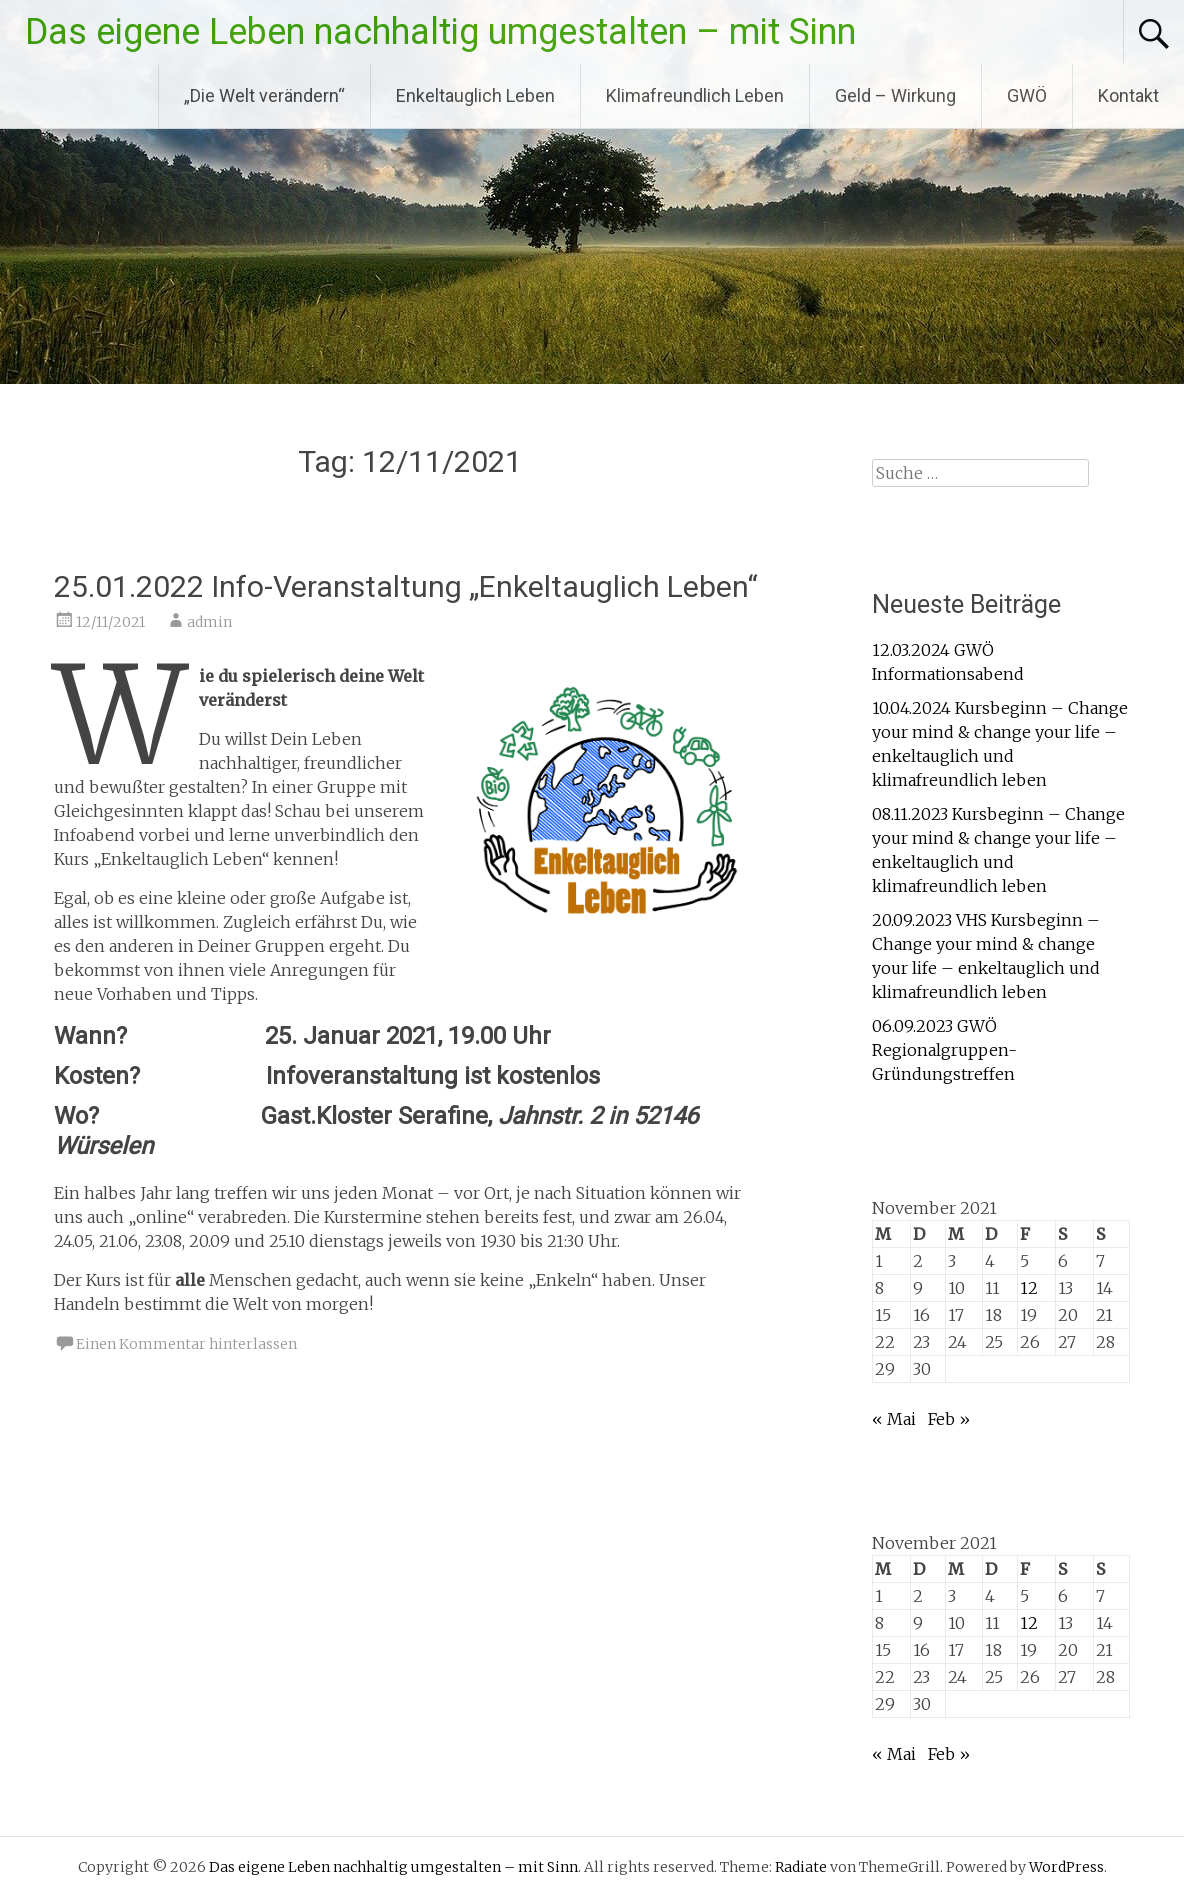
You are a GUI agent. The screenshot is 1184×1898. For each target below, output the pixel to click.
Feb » (949, 1419)
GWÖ (1027, 95)
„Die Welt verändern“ (264, 95)
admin (209, 622)
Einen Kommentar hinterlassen (186, 1344)
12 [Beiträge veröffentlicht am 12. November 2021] (1029, 1288)
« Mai (894, 1419)
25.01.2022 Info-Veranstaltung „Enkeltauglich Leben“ (406, 586)
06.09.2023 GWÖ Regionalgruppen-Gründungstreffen (944, 1050)
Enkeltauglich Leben (475, 95)
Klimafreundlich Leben (695, 95)
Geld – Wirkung (895, 95)
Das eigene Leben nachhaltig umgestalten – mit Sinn (440, 32)
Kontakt (1128, 95)
